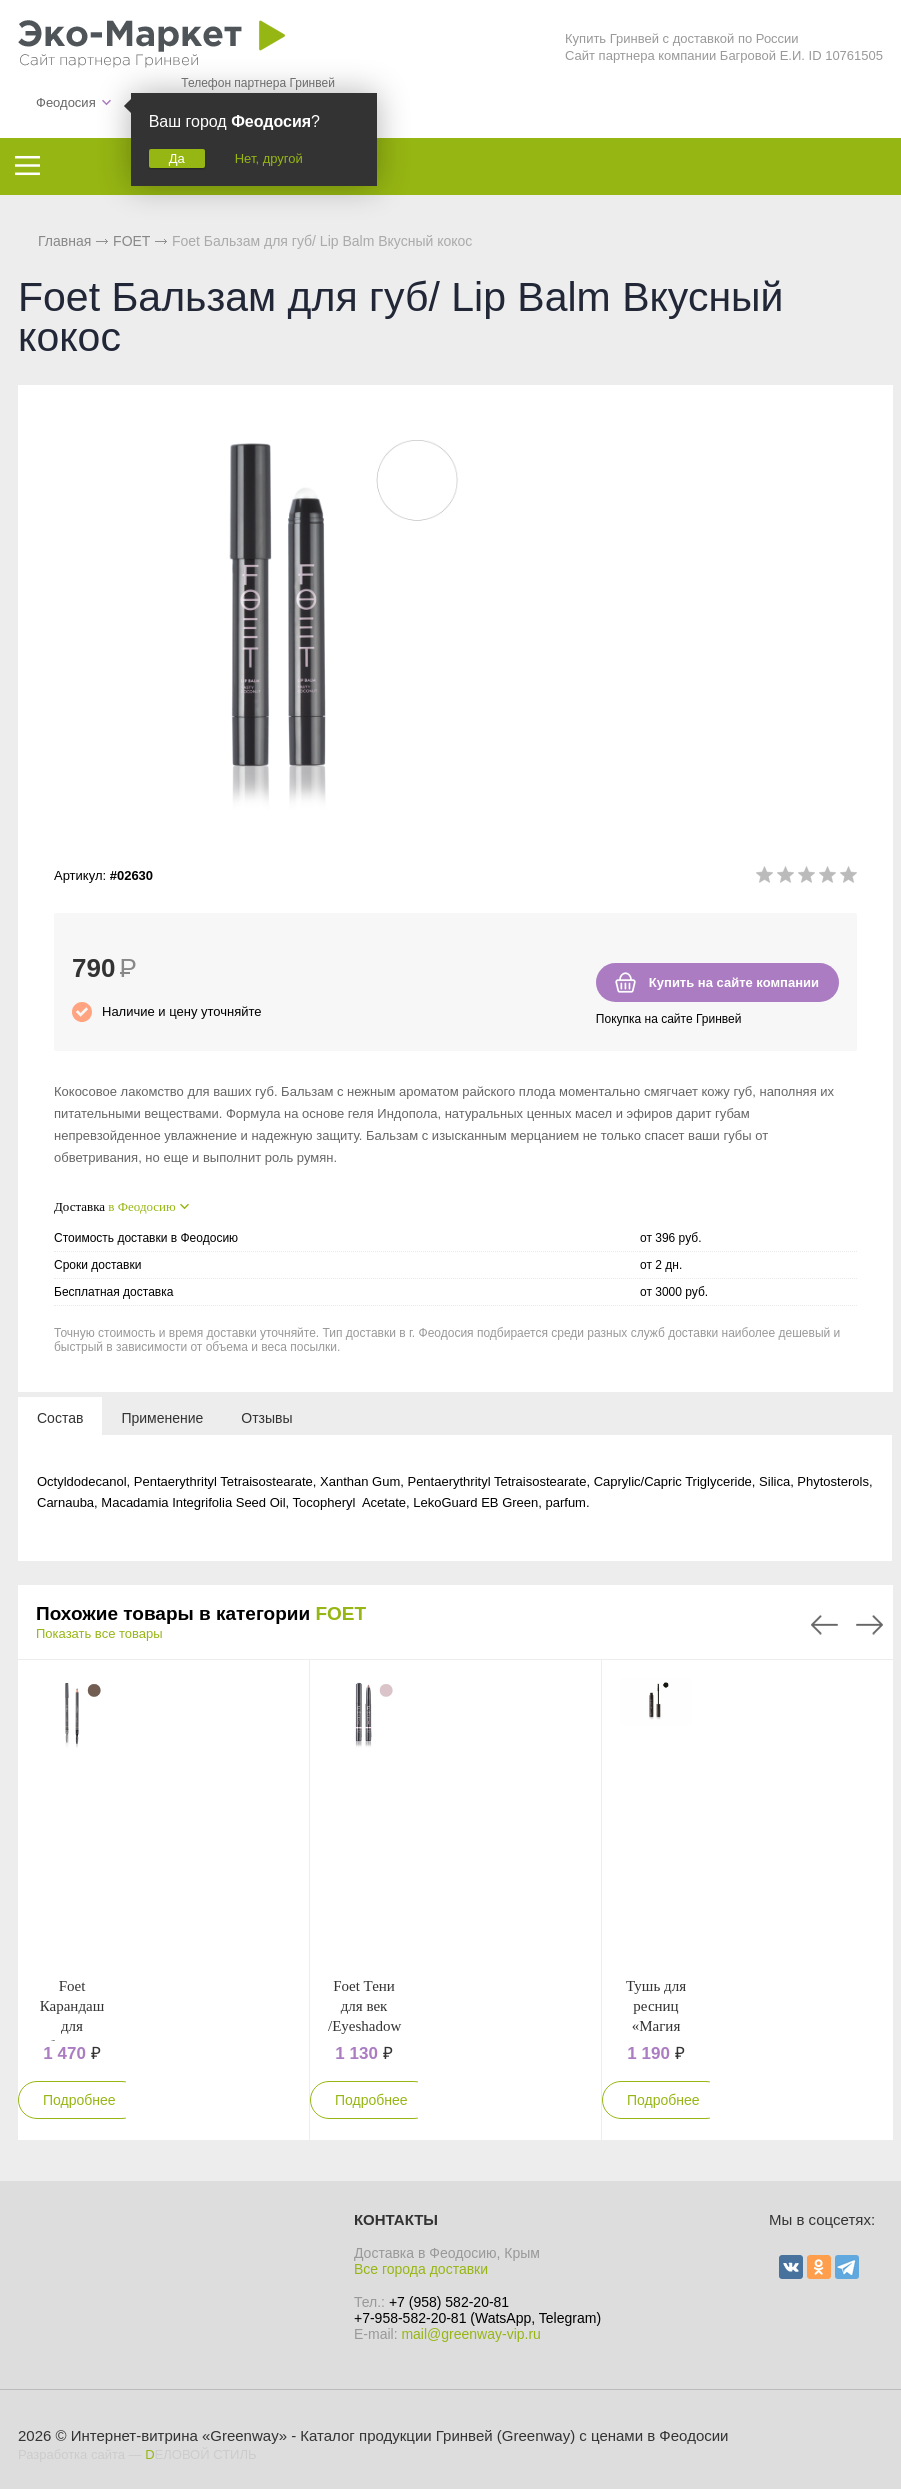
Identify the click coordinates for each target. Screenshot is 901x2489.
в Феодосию (141, 1206)
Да (177, 158)
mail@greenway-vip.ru (470, 2334)
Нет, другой (269, 158)
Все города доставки (421, 2269)
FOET (340, 1613)
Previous (824, 1625)
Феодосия (66, 102)
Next (869, 1625)
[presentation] (60, 1417)
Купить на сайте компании (734, 982)
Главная (64, 241)
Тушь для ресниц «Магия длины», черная (656, 2026)
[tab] (60, 1417)
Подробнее (79, 2100)
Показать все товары (99, 1633)
